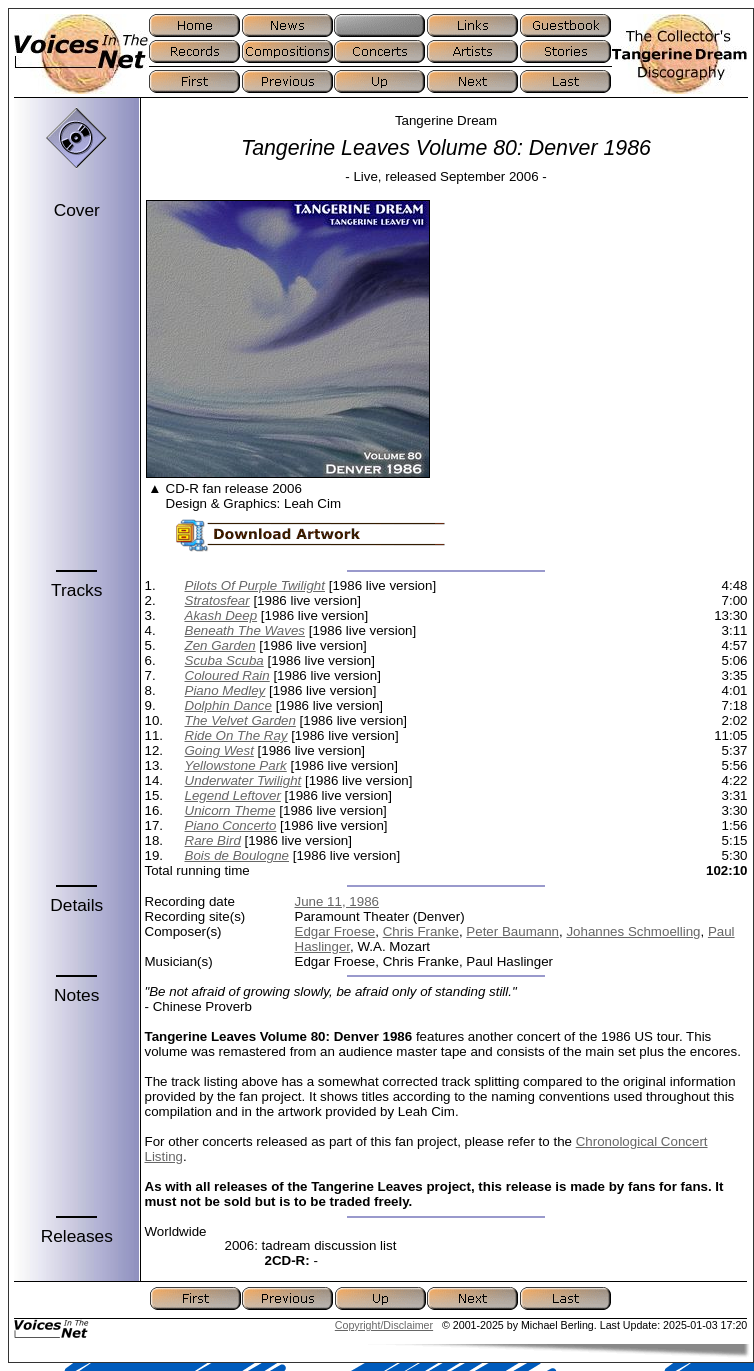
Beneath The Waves (245, 630)
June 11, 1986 (337, 901)
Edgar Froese (335, 931)
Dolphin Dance (228, 705)
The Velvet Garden (240, 720)
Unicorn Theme (230, 810)
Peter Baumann (512, 931)
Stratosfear (217, 600)
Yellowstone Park (236, 765)
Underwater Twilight (243, 780)
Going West (219, 750)
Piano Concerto (231, 825)
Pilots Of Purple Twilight (255, 585)
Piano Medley (225, 690)
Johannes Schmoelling (633, 931)
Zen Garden (220, 645)
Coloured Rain (227, 675)
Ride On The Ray (236, 735)
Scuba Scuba (224, 660)
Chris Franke (421, 931)
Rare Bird (213, 840)
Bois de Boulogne (237, 855)
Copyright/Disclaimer (384, 1325)
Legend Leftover (233, 795)
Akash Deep (221, 615)
